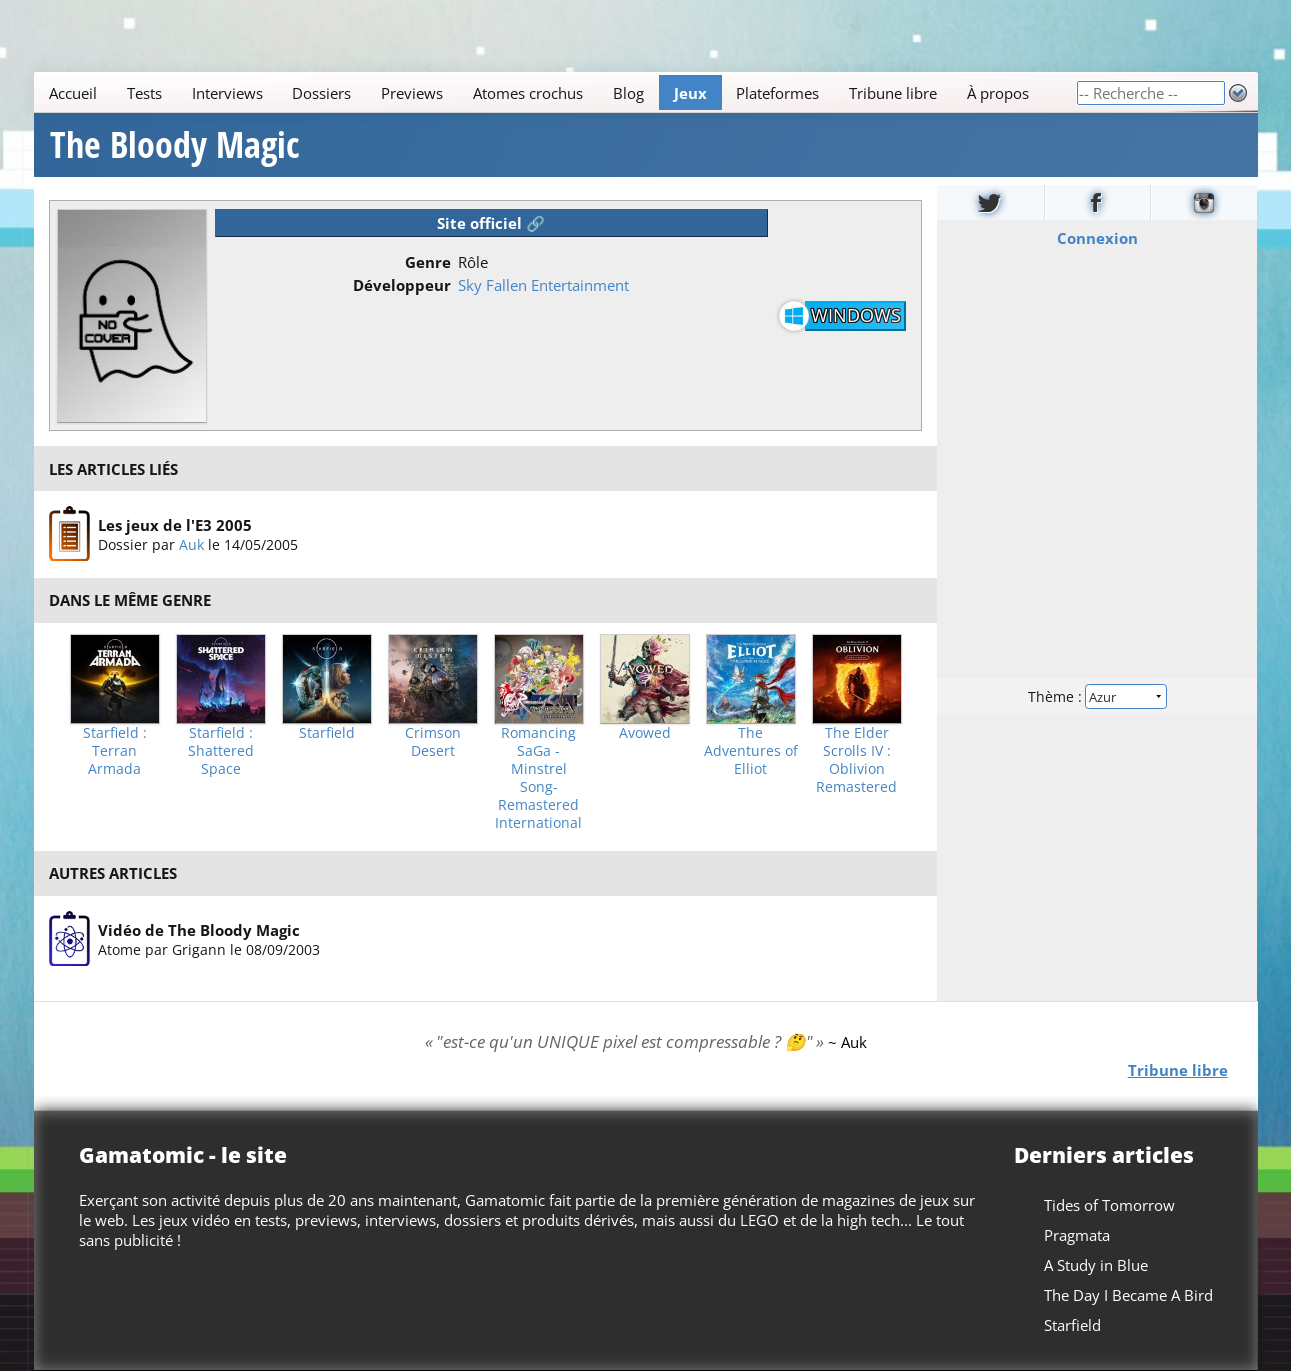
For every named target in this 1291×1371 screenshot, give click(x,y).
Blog (627, 93)
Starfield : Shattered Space (221, 751)
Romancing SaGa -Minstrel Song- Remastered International (538, 778)
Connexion (1097, 238)
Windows (856, 315)
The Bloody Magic (174, 145)
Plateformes (777, 93)
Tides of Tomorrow (1108, 1205)
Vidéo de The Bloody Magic (199, 930)
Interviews (226, 93)
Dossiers (321, 93)
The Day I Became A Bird (1127, 1295)
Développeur (402, 285)
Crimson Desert (433, 742)
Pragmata (1076, 1235)
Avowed (645, 733)
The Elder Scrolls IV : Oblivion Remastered (856, 760)
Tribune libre (893, 93)
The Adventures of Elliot (751, 751)
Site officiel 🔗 (491, 223)
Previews (412, 93)
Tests (143, 93)
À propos (998, 93)
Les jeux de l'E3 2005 (175, 525)
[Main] (555, 92)
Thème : (1097, 696)
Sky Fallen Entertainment (543, 285)
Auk (191, 544)
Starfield (327, 733)
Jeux (689, 93)
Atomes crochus (528, 93)
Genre (428, 262)
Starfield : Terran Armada (115, 751)
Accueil (73, 93)
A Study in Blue (1095, 1265)
